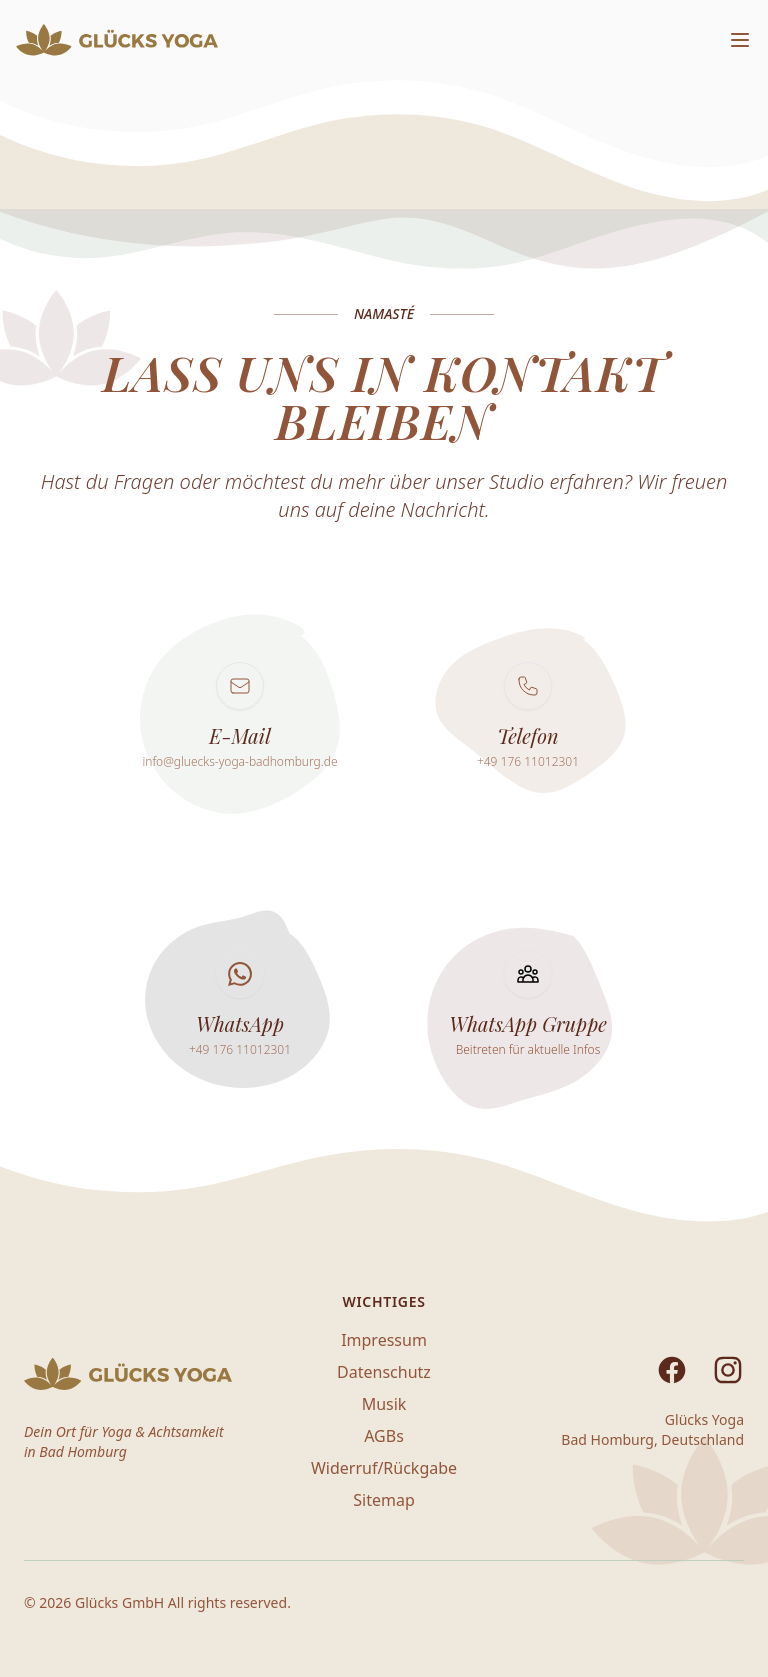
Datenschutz (384, 1372)
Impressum (384, 1340)
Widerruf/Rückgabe (384, 1468)
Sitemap (384, 1500)
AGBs (384, 1436)
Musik (384, 1404)
